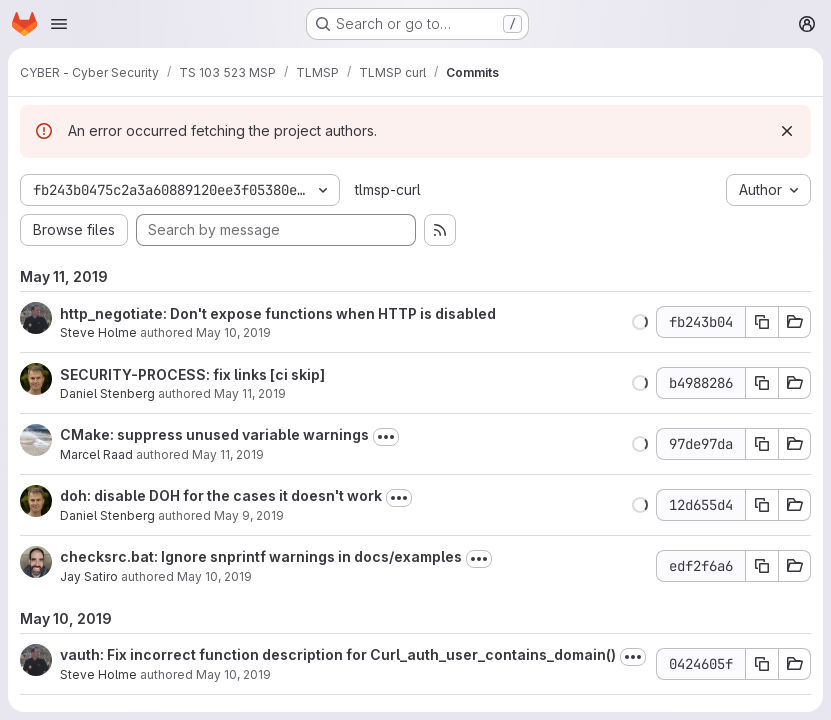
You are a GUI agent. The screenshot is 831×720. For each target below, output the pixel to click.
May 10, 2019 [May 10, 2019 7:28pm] (214, 576)
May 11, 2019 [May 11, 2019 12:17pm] (228, 454)
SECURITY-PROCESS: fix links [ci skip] (192, 374)
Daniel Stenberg (107, 393)
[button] (640, 322)
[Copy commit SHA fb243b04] (762, 322)
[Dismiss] (787, 131)
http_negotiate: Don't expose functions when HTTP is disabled (278, 313)
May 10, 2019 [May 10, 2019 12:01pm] (233, 674)
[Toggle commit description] (386, 437)
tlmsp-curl (388, 189)
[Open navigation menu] (59, 24)
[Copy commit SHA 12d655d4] (762, 505)
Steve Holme (98, 332)
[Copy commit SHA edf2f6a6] (762, 566)
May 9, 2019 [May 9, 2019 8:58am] (249, 515)
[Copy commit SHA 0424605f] (762, 664)
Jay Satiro (89, 576)
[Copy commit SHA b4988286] (762, 383)
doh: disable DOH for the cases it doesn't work (221, 495)
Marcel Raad (96, 454)
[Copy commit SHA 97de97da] (762, 444)
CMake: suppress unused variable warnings (214, 434)
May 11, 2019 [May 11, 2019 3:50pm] (250, 393)
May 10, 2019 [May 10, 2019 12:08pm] (233, 332)
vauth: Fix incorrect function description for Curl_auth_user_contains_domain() (338, 654)
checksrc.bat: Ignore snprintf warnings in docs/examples (261, 556)
